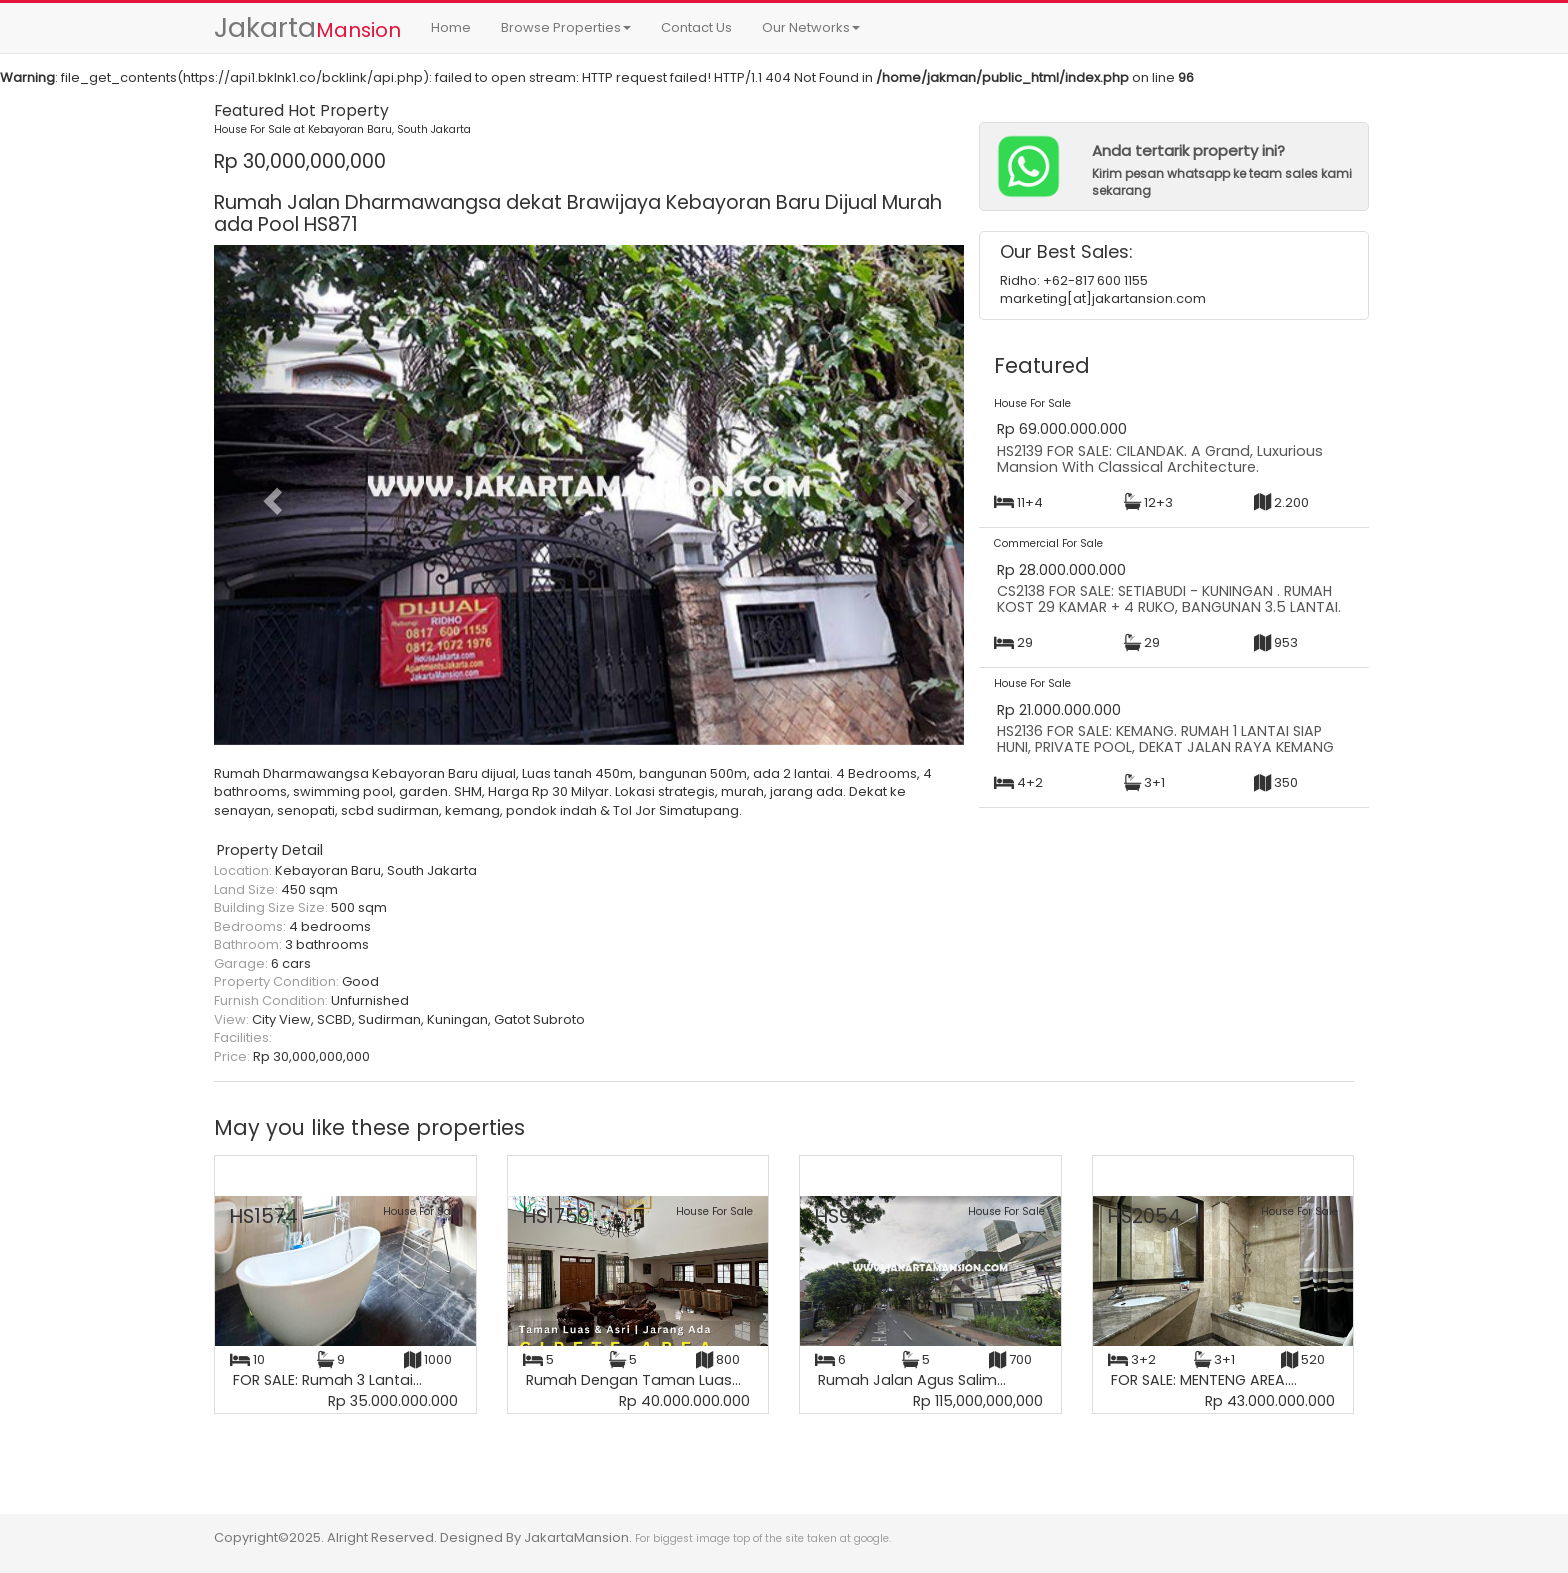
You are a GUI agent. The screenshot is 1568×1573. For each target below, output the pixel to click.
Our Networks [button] (811, 27)
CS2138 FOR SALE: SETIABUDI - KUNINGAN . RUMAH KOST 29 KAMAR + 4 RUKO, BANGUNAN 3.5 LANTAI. (1169, 599)
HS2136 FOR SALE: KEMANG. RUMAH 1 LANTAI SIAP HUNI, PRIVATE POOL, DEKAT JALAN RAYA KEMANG (1165, 739)
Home (451, 27)
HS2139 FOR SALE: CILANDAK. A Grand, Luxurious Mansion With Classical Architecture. (1160, 459)
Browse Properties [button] (566, 27)
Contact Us (696, 27)
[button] (270, 495)
